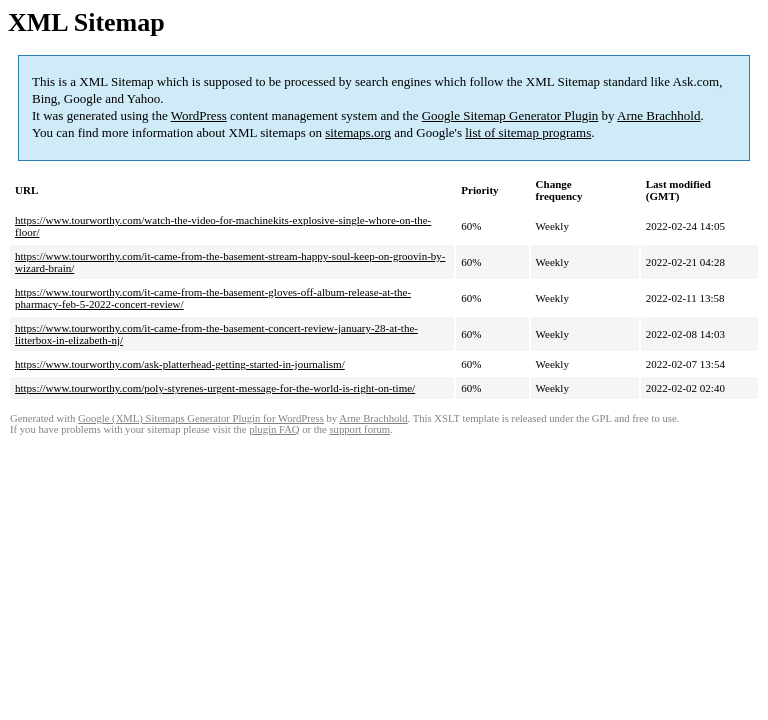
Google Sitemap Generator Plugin (510, 115)
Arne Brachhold (658, 115)
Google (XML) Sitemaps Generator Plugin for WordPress (201, 418)
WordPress (199, 115)
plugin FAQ (274, 429)
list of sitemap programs (528, 132)
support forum (359, 429)
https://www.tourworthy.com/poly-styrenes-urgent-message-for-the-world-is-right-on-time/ (215, 388)
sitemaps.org (358, 132)
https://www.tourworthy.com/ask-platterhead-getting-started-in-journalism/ (180, 364)
